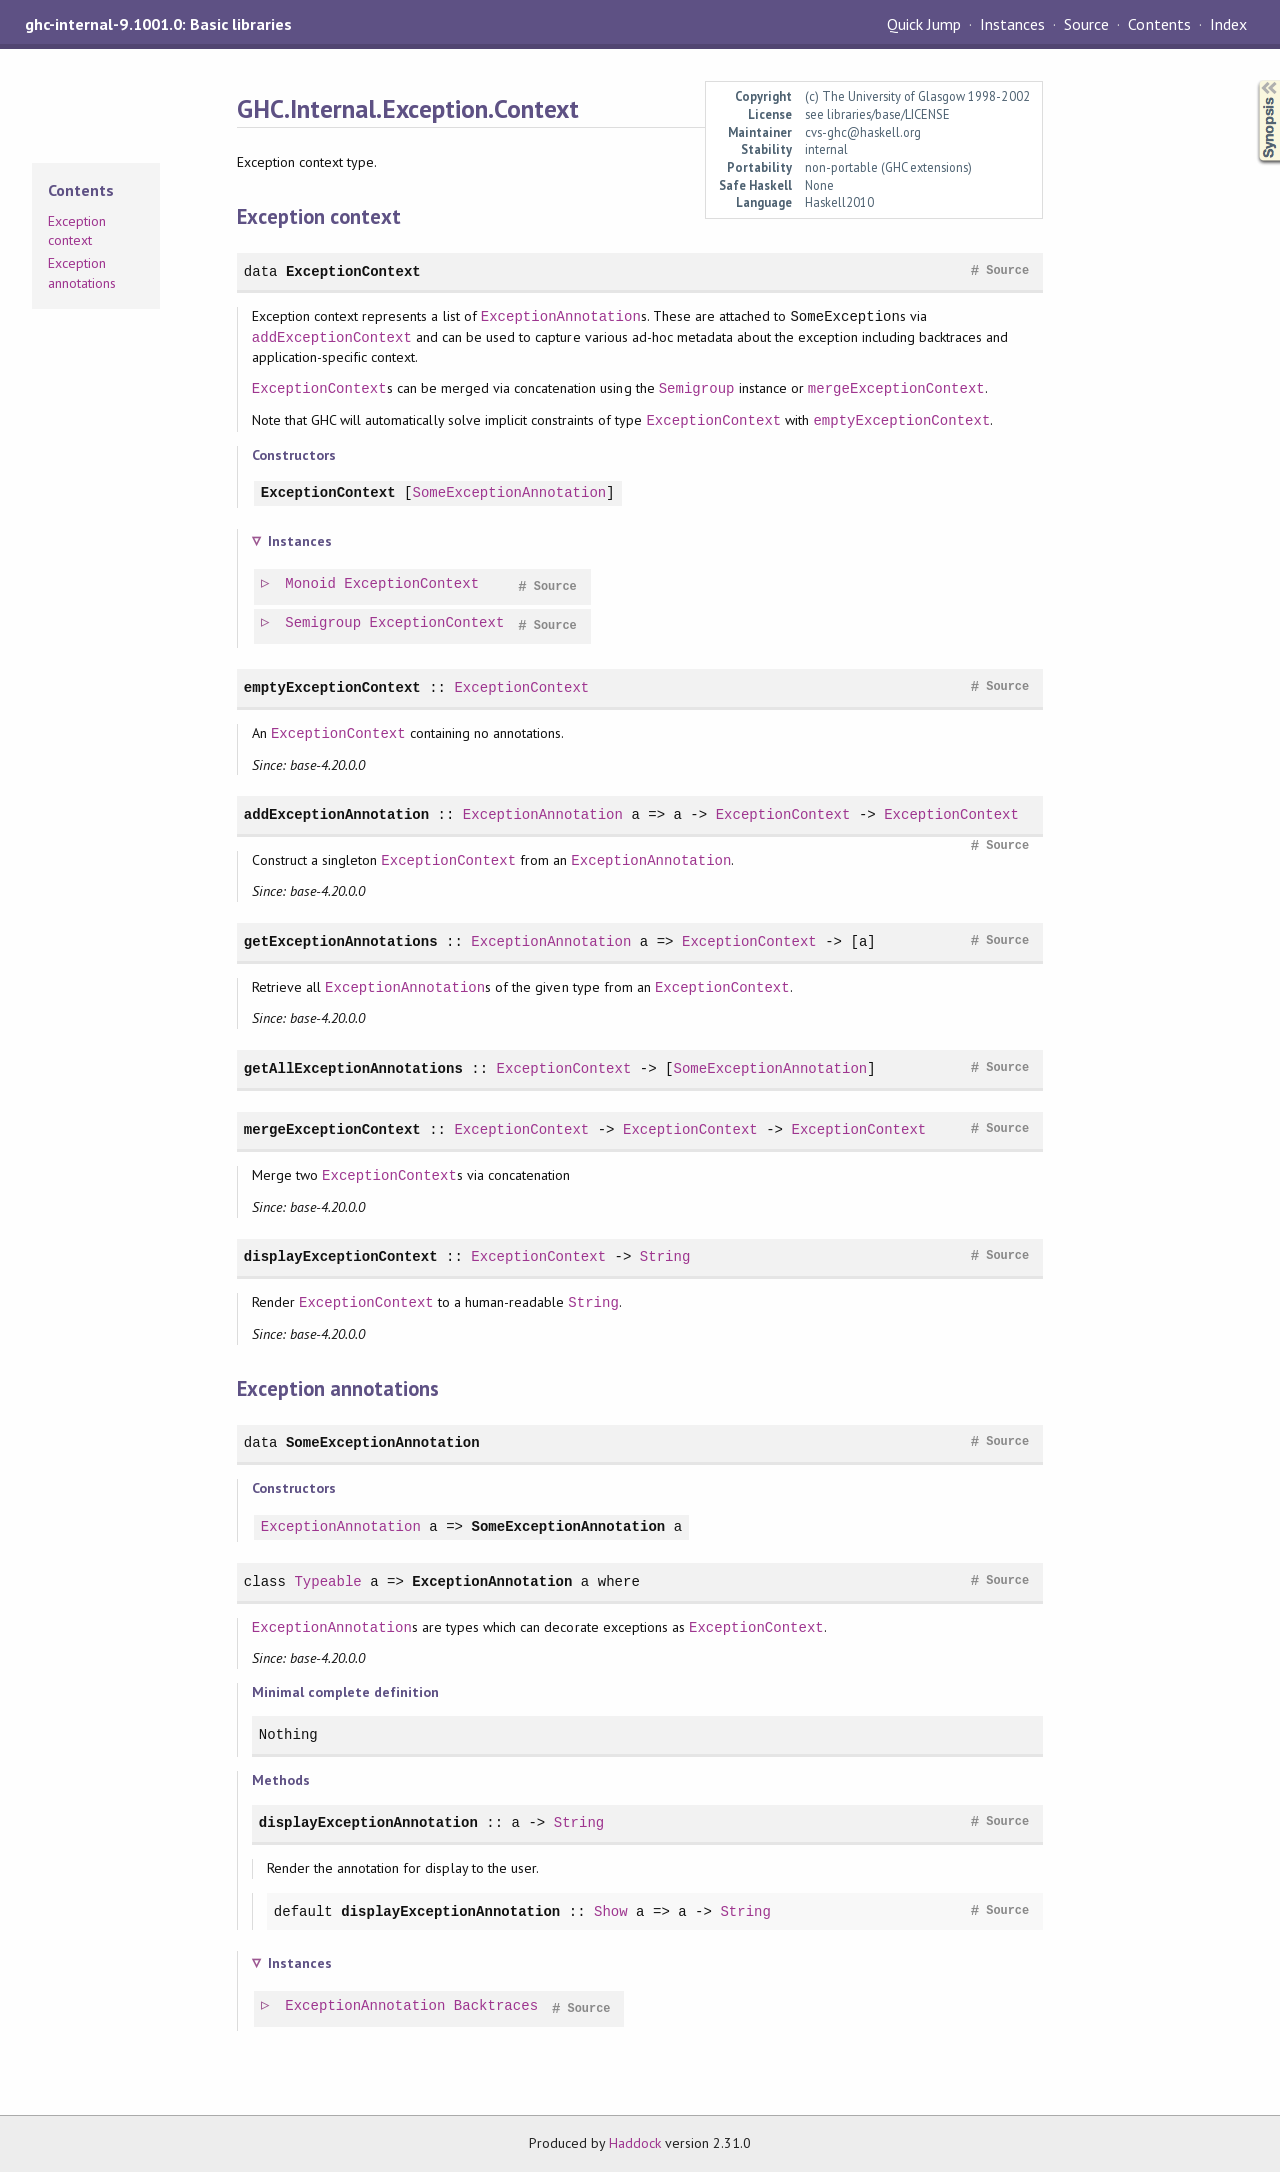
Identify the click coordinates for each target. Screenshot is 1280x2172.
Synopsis (1253, 80)
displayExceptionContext (341, 1256)
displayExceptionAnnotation (368, 1822)
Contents (1159, 24)
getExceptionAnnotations (341, 941)
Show (611, 1911)
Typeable (327, 1581)
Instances (1012, 24)
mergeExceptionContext (896, 388)
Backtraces (497, 2006)
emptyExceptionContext (901, 420)
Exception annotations (82, 273)
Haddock (635, 2143)
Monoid (311, 584)
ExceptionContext (353, 271)
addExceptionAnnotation (336, 814)
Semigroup (697, 388)
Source (1086, 24)
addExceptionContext (332, 337)
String (665, 1256)
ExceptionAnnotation (561, 316)
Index (1228, 24)
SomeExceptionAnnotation (509, 493)
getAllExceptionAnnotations (353, 1068)
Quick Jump (924, 24)
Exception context (77, 231)
